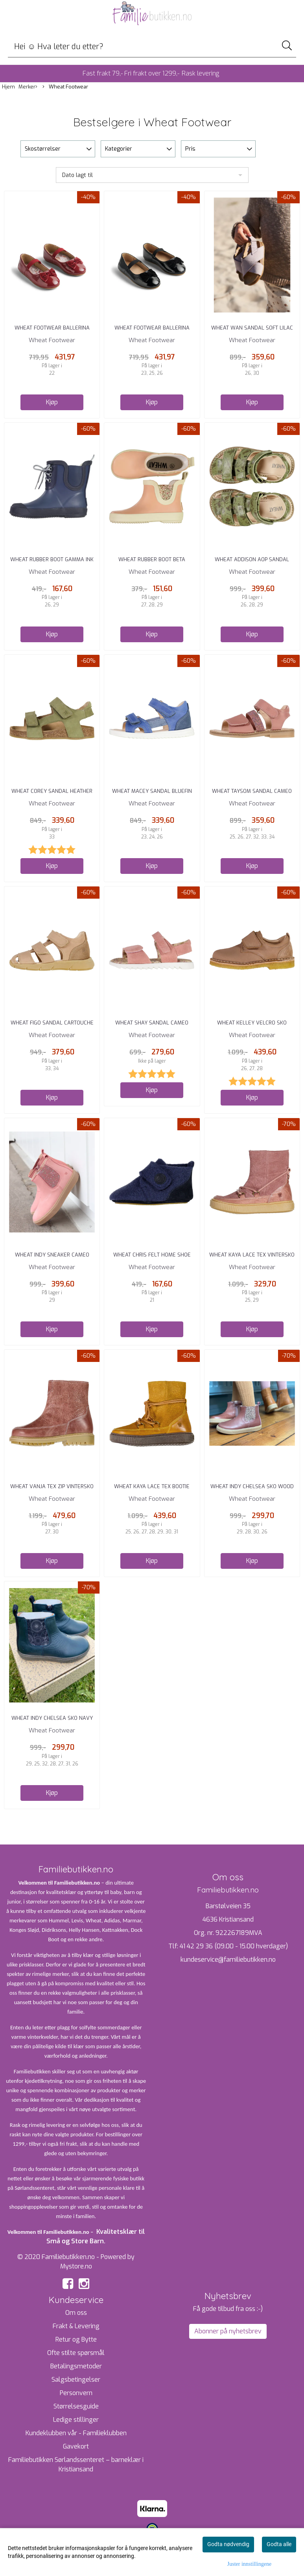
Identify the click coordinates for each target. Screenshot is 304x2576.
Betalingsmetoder (76, 2366)
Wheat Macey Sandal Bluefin (152, 791)
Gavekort (76, 2446)
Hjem (8, 86)
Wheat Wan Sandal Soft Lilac (252, 327)
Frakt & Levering (76, 2326)
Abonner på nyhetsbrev (228, 2331)
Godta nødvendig (228, 2544)
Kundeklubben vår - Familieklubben (76, 2433)
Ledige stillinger (76, 2420)
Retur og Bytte (76, 2339)
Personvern (76, 2393)
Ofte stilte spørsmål (76, 2353)
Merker (27, 86)
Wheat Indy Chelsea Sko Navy (52, 1718)
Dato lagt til (77, 175)
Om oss (76, 2313)
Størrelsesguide (76, 2406)
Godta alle (279, 2544)
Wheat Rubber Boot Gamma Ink (52, 559)
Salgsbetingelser (76, 2379)
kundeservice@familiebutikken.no (228, 1959)
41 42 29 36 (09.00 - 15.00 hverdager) (234, 1946)
